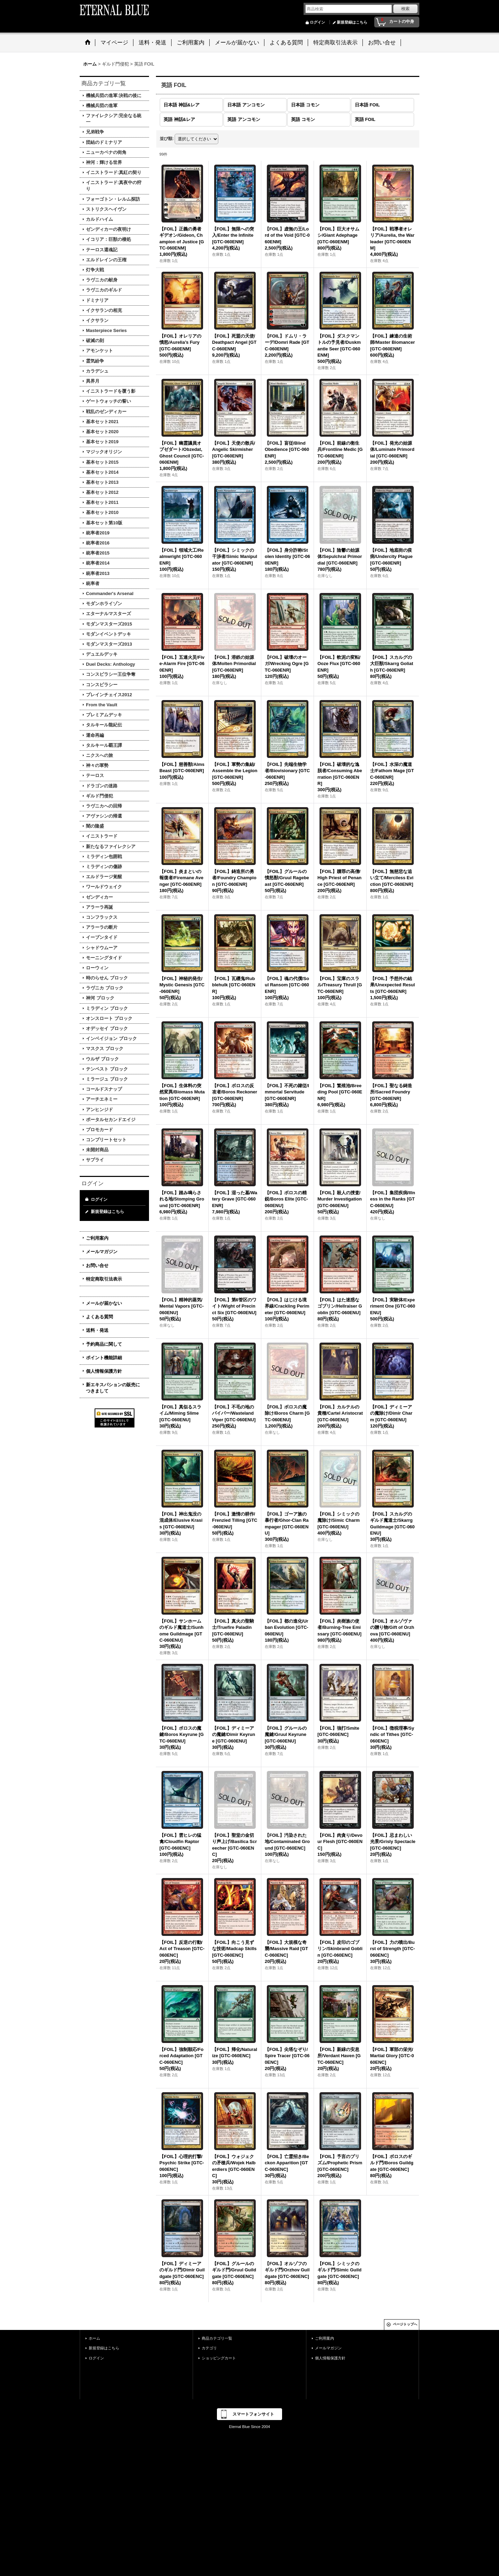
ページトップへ (405, 2324)
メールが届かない (104, 1303)
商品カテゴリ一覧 (217, 2338)
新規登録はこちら (352, 22)
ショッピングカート (219, 2358)
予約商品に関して (104, 1344)
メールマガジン (101, 1251)
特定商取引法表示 (104, 1279)
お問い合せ (97, 1265)
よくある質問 (99, 1316)
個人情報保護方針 (104, 1371)
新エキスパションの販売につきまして (113, 1388)
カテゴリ (209, 2348)
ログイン (317, 22)
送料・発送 (97, 1330)
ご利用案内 (97, 1238)
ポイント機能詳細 (104, 1357)
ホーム (94, 2338)
